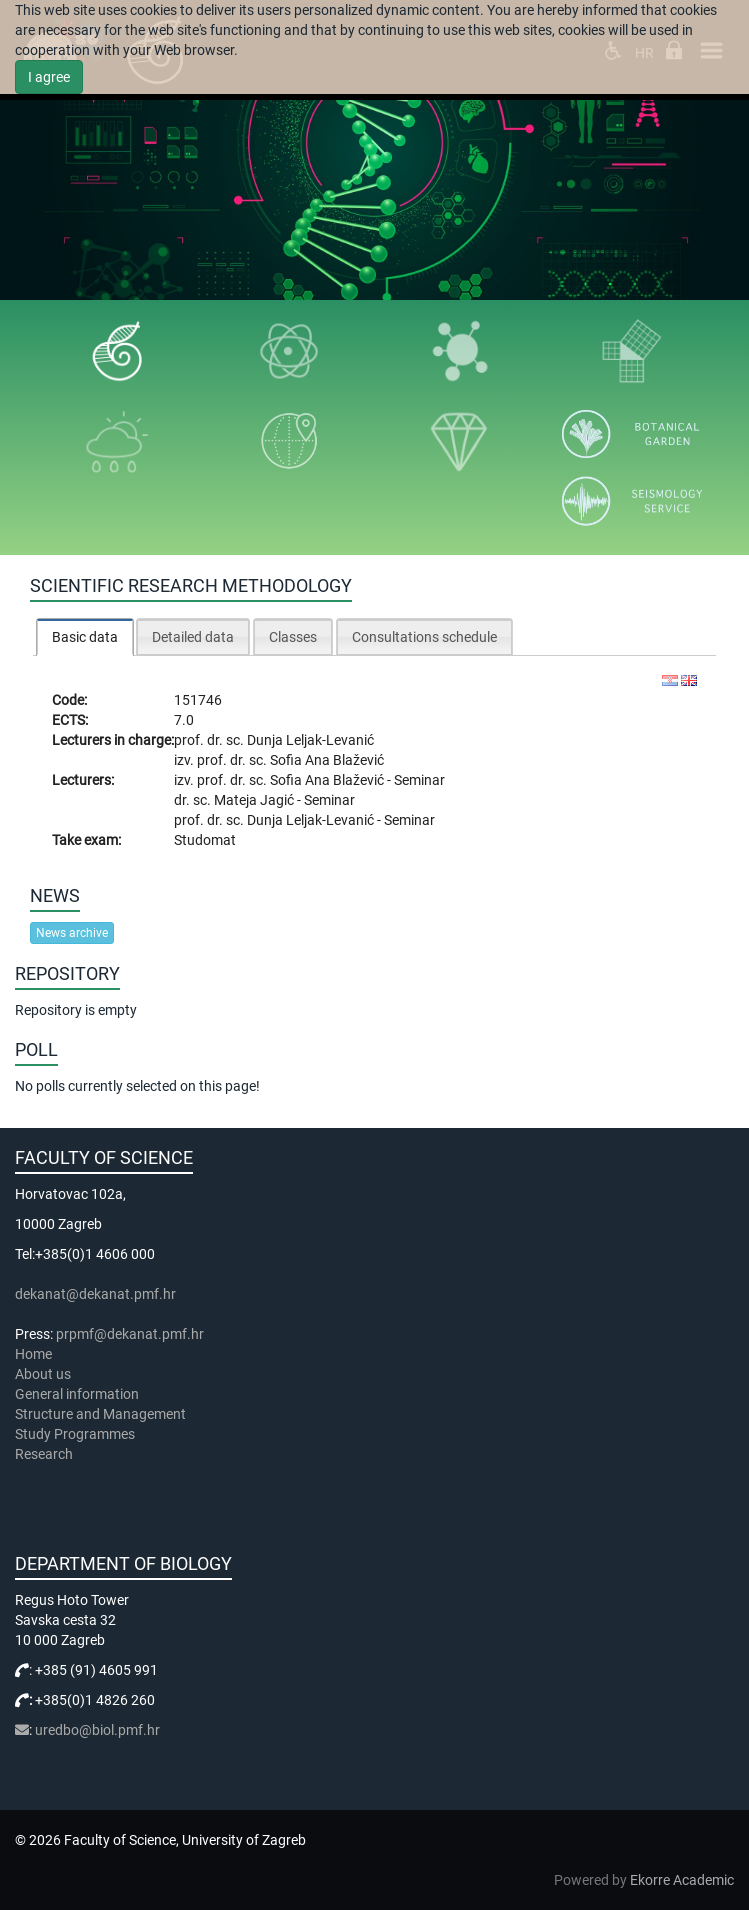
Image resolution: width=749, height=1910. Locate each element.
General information (77, 1394)
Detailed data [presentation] (193, 637)
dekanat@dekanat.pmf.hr (95, 1294)
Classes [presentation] (293, 637)
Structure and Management (100, 1414)
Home (33, 1354)
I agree (49, 77)
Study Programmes (75, 1434)
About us (44, 1374)
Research (45, 1454)
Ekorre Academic (682, 1880)
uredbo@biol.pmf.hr (97, 1730)
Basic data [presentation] (85, 637)
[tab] (85, 636)
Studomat (205, 840)
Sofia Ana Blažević (327, 760)
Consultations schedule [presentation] (424, 637)
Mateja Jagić (255, 800)
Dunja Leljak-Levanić (310, 740)
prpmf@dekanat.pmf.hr (130, 1334)
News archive (72, 933)
